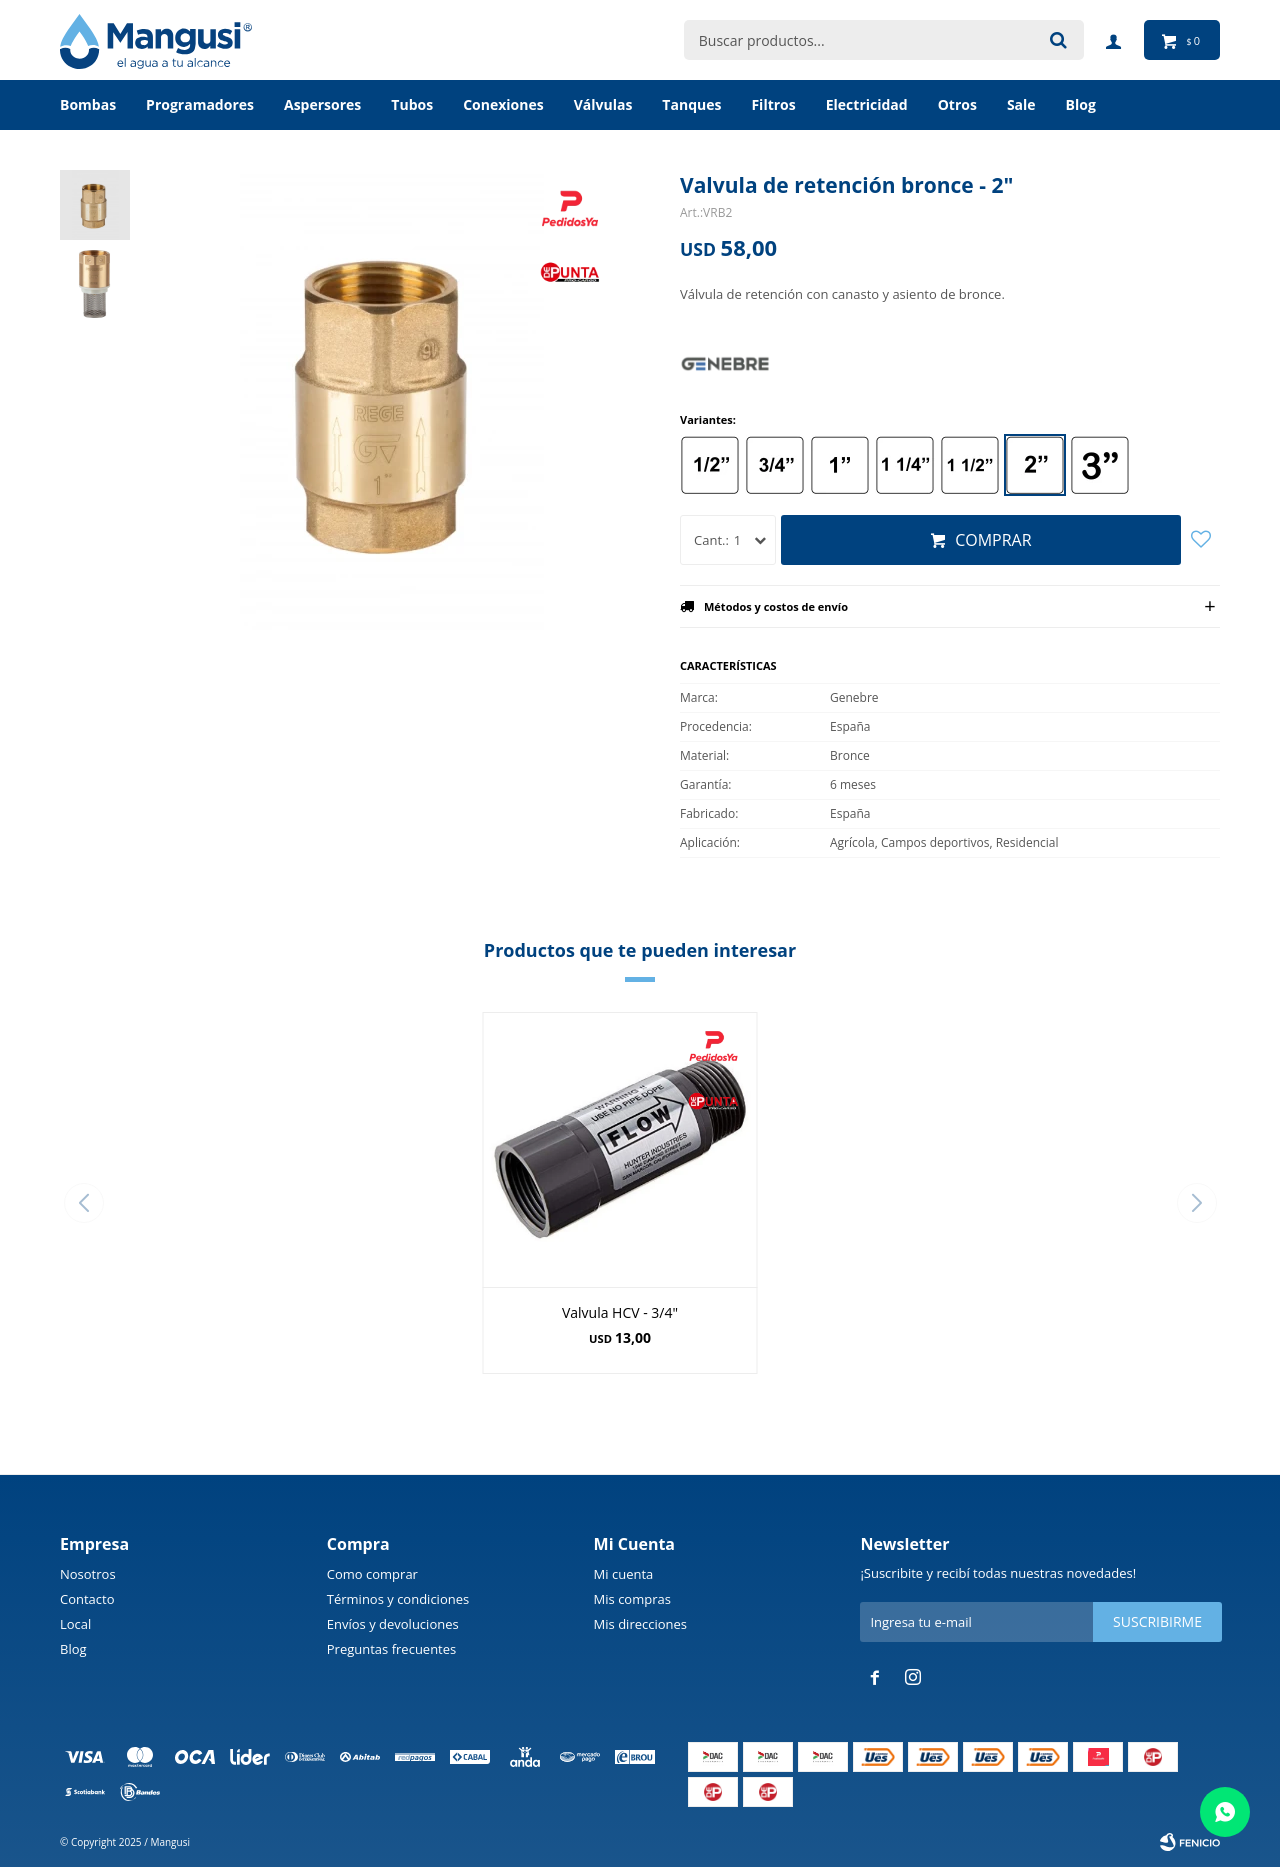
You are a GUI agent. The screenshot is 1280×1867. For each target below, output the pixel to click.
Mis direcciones (640, 1624)
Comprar (993, 540)
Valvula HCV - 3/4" (620, 1312)
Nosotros (88, 1574)
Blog (73, 1649)
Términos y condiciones (398, 1599)
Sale (1021, 104)
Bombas (88, 104)
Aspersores (322, 104)
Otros (957, 104)
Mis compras (632, 1599)
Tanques (691, 104)
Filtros (773, 104)
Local (75, 1624)
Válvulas (603, 104)
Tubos (412, 104)
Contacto (87, 1599)
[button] (1196, 1203)
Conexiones (503, 104)
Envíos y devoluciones (393, 1624)
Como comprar (372, 1574)
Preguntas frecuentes (391, 1649)
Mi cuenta (624, 1574)
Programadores (200, 104)
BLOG (1081, 104)
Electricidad (867, 104)
